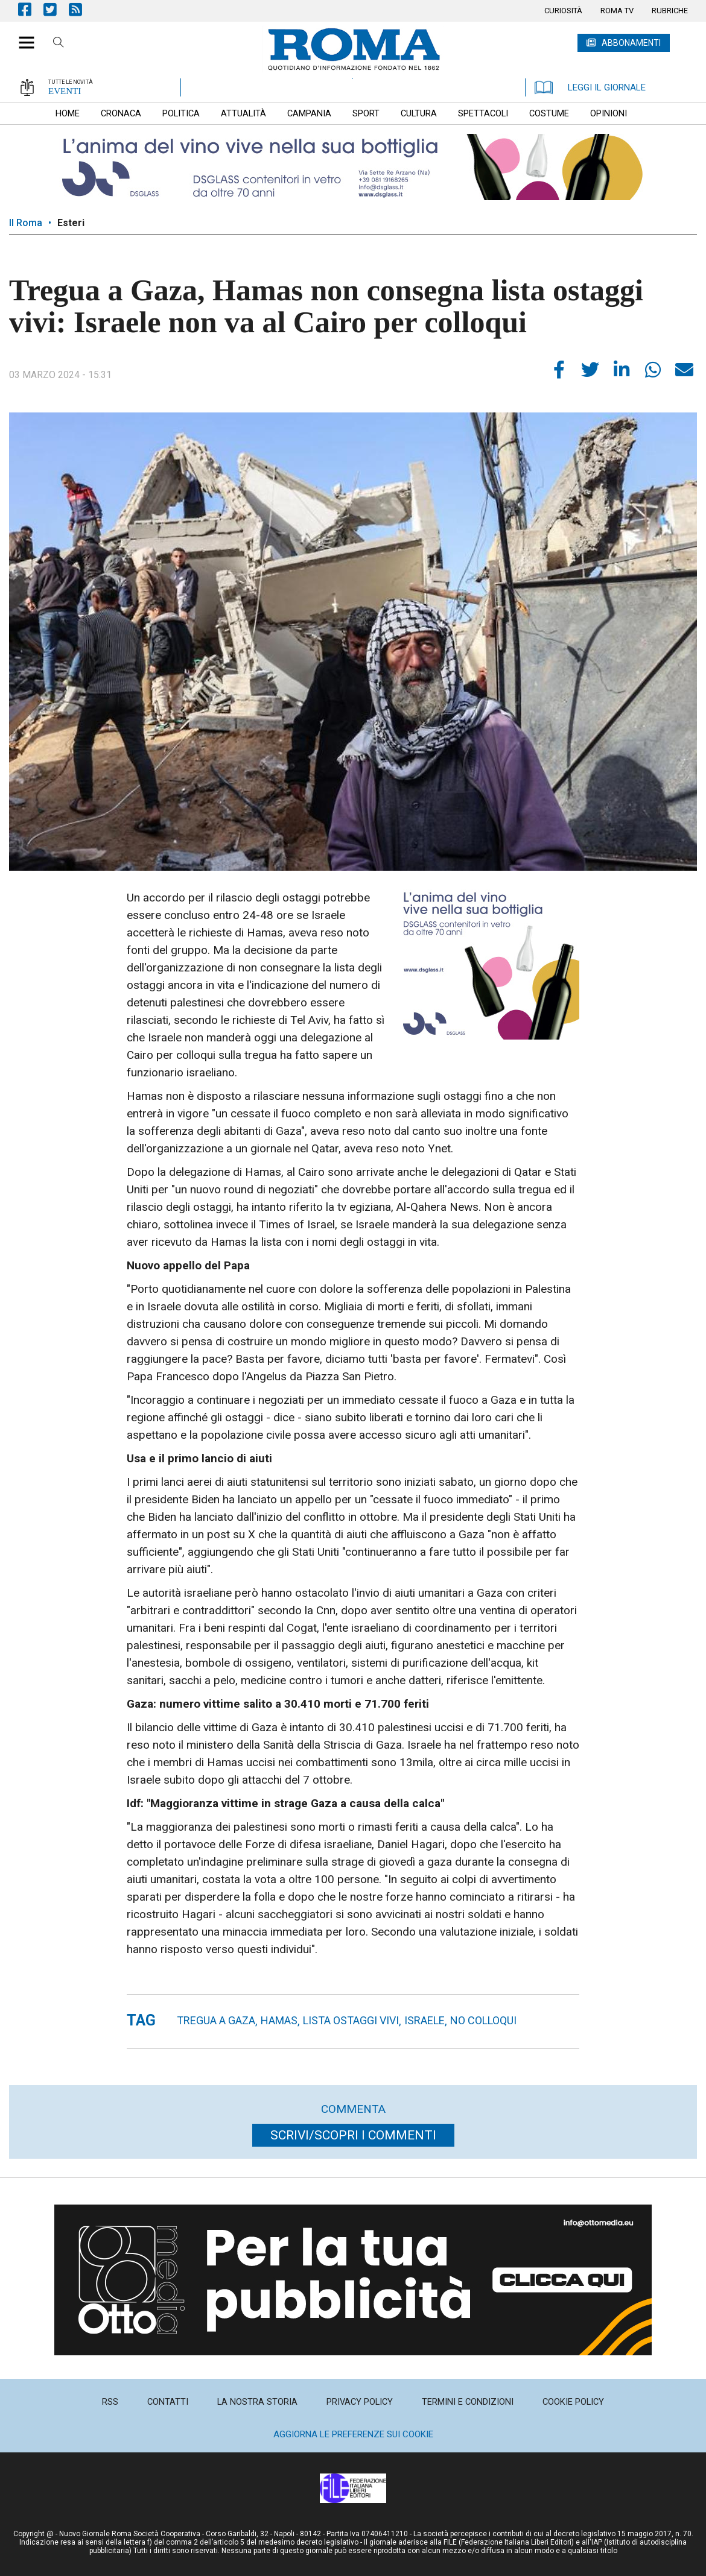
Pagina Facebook (30, 9)
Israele (424, 2020)
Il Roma (25, 223)
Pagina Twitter (56, 9)
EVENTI (64, 91)
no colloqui (483, 2020)
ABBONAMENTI (631, 43)
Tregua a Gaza (216, 2020)
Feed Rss (81, 9)
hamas (279, 2020)
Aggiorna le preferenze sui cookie (353, 2434)
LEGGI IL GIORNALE (590, 87)
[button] (22, 36)
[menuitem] (563, 11)
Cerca (58, 44)
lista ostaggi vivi (351, 2020)
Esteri (70, 223)
